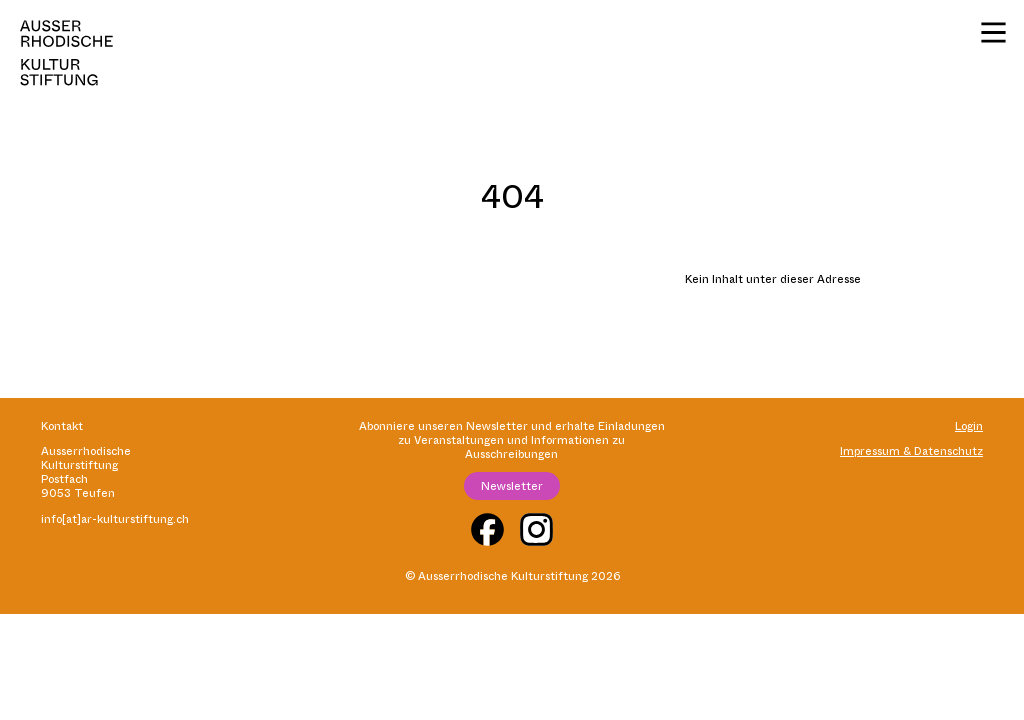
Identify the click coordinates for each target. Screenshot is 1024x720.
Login (969, 426)
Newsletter (512, 486)
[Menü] (993, 32)
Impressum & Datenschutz (911, 451)
